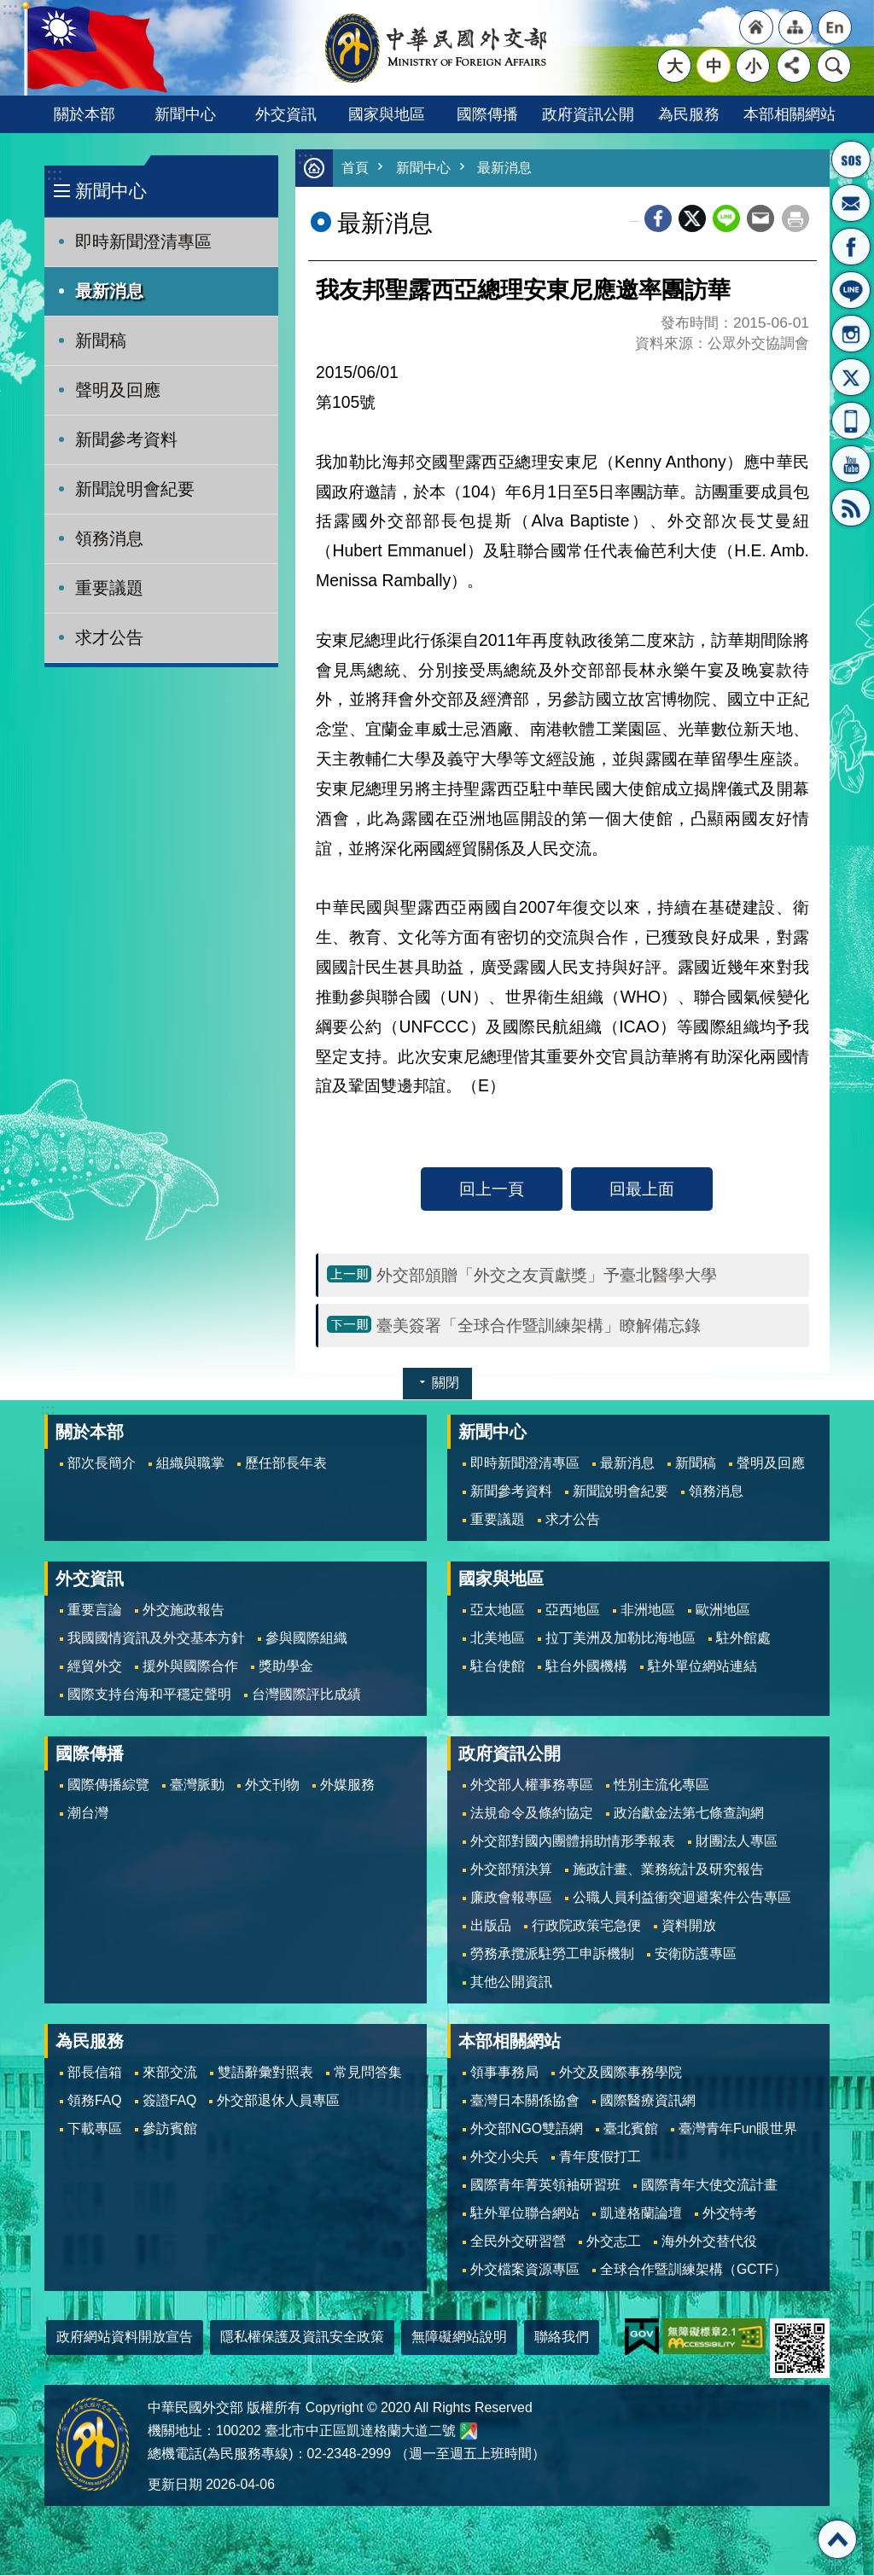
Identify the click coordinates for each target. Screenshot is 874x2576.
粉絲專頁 (851, 246)
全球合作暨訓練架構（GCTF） (693, 2270)
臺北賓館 (630, 2129)
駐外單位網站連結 (702, 1667)
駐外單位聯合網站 (525, 2214)
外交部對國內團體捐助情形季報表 (572, 1842)
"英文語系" (835, 27)
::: (54, 174)
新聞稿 (100, 340)
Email (760, 219)
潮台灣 (87, 1813)
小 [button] (753, 65)
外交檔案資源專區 (525, 2270)
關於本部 (84, 114)
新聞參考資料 (126, 439)
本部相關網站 (789, 114)
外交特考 (729, 2214)
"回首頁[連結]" (756, 27)
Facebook (658, 219)
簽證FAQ (170, 2101)
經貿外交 (94, 1667)
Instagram (851, 333)
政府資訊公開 (588, 114)
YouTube (851, 464)
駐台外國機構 (586, 1667)
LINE (851, 290)
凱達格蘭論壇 (641, 2214)
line (726, 219)
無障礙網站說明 (459, 2337)
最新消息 (109, 291)
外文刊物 (272, 1785)
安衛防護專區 (696, 1954)
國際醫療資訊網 (648, 2101)
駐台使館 (497, 1667)
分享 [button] (794, 66)
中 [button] (714, 65)
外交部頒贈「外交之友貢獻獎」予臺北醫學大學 (546, 1275)
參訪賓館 (170, 2129)
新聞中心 (185, 114)
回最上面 (641, 1189)
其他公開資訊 (511, 1982)
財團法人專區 (737, 1842)
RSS (851, 507)
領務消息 (109, 538)
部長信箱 (851, 203)
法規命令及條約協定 (531, 1813)
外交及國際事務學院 (620, 2073)
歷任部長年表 (286, 1464)
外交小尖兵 (504, 2157)
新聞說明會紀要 (135, 489)
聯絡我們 (561, 2337)
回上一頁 (491, 1189)
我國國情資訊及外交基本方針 (156, 1638)
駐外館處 (743, 1638)
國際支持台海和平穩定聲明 (149, 1695)
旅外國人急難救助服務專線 (851, 159)
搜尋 (834, 66)
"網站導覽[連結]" (795, 27)
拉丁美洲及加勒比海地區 (620, 1638)
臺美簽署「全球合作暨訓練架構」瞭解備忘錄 (538, 1326)
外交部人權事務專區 (531, 1785)
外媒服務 (347, 1785)
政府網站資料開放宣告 (124, 2337)
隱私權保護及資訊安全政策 (302, 2337)
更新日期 (175, 2485)
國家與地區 (386, 114)
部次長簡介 (101, 1464)
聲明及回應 (117, 390)
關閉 (445, 1383)
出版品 (490, 1926)
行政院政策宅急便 (586, 1926)
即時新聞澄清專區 (143, 241)
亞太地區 (497, 1610)
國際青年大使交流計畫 (709, 2185)
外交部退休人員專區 (278, 2101)
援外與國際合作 (190, 1667)
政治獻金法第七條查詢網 (689, 1813)
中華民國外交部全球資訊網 (437, 48)
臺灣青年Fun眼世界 (738, 2129)
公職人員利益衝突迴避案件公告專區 (682, 1898)
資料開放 (688, 1926)
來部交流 (170, 2073)
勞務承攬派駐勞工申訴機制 (552, 1954)
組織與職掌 (190, 1464)
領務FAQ (94, 2101)
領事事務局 (504, 2073)
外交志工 (613, 2242)
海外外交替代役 (709, 2242)
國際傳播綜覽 (108, 1785)
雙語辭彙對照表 (265, 2073)
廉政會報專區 (511, 1898)
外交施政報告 (183, 1610)
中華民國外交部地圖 (468, 2431)
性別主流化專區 (661, 1785)
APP (851, 420)
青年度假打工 (600, 2157)
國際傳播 (487, 114)
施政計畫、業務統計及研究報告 (668, 1870)
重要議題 (109, 588)
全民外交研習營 (518, 2242)
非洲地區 (648, 1610)
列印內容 (795, 219)
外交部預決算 (511, 1870)
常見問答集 (368, 2073)
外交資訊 (286, 114)
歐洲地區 (723, 1610)
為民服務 (689, 114)
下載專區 (94, 2129)
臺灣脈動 (197, 1785)
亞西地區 (572, 1610)
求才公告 (109, 637)
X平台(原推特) (851, 377)
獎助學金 (286, 1667)
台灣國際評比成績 (306, 1695)
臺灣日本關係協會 (525, 2101)
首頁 (355, 168)
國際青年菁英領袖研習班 (545, 2185)
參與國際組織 (306, 1638)
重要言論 (94, 1610)
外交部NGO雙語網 (526, 2129)
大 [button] (675, 65)
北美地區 (497, 1638)
